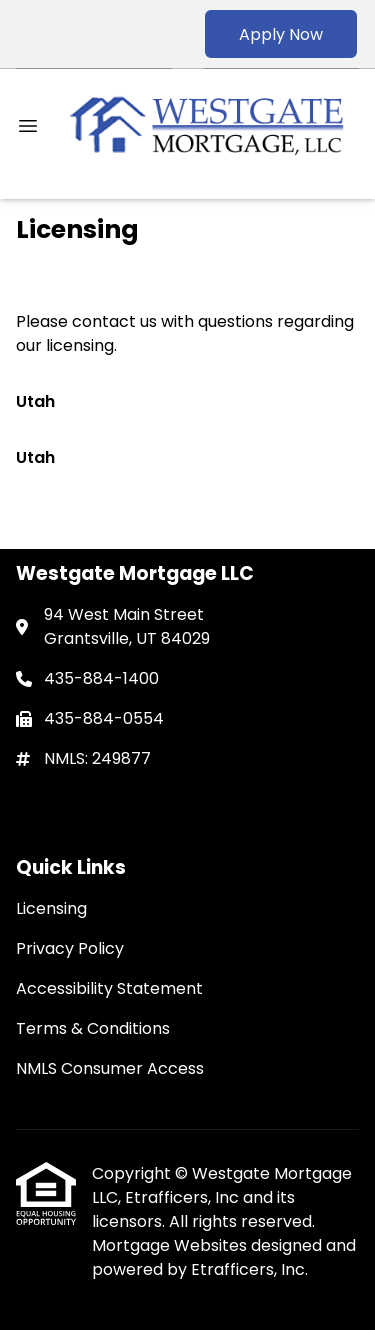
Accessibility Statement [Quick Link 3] (109, 988)
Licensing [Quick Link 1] (51, 908)
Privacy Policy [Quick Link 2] (70, 948)
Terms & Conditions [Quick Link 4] (93, 1028)
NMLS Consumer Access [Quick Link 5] (110, 1068)
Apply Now (281, 34)
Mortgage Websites (171, 1245)
